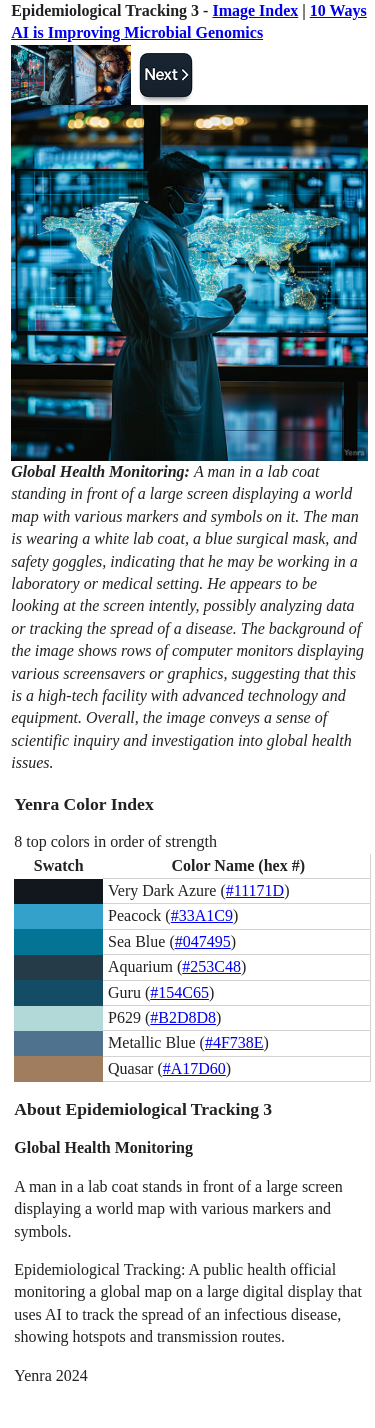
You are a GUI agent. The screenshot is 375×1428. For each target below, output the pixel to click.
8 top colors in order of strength (115, 841)
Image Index (255, 10)
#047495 (203, 941)
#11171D (255, 890)
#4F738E (234, 1042)
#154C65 (179, 992)
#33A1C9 (202, 915)
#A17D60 (194, 1068)
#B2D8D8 (183, 1017)
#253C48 (211, 966)
